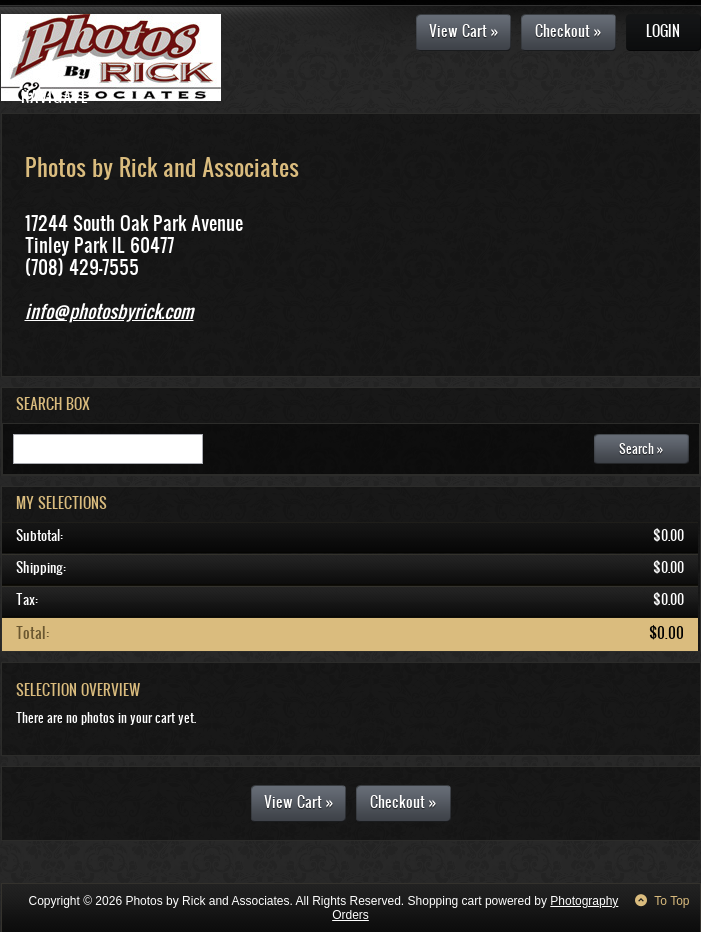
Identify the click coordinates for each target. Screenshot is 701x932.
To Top (671, 901)
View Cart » (463, 30)
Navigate (55, 96)
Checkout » (568, 30)
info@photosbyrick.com (109, 311)
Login (663, 30)
